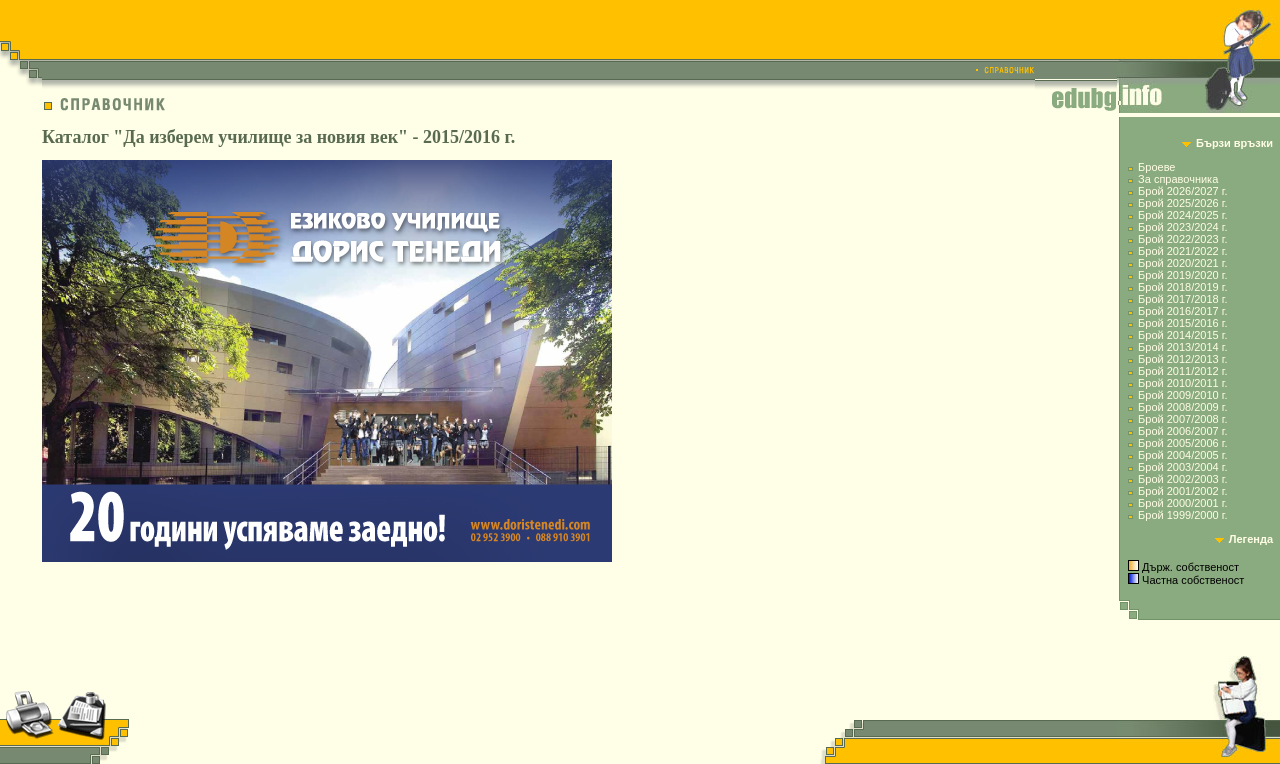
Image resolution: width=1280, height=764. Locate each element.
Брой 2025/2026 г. (1182, 203)
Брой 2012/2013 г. (1182, 359)
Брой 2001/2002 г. (1182, 491)
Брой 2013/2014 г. (1182, 347)
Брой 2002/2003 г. (1182, 479)
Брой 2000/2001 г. (1182, 503)
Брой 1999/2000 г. (1182, 515)
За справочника (1178, 179)
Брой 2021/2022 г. (1182, 251)
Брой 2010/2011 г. (1182, 383)
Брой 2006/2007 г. (1182, 431)
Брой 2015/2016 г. (1182, 323)
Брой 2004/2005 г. (1182, 455)
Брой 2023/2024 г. (1182, 227)
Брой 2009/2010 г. (1182, 395)
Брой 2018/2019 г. (1182, 287)
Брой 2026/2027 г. (1182, 191)
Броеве (1156, 167)
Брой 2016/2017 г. (1182, 311)
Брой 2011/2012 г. (1182, 371)
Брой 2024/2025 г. (1182, 215)
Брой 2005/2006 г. (1182, 443)
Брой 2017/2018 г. (1182, 299)
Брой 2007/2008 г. (1182, 419)
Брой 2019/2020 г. (1182, 275)
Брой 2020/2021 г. (1182, 263)
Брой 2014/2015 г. (1182, 335)
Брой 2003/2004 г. (1182, 467)
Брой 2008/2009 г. (1182, 407)
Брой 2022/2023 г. (1182, 239)
